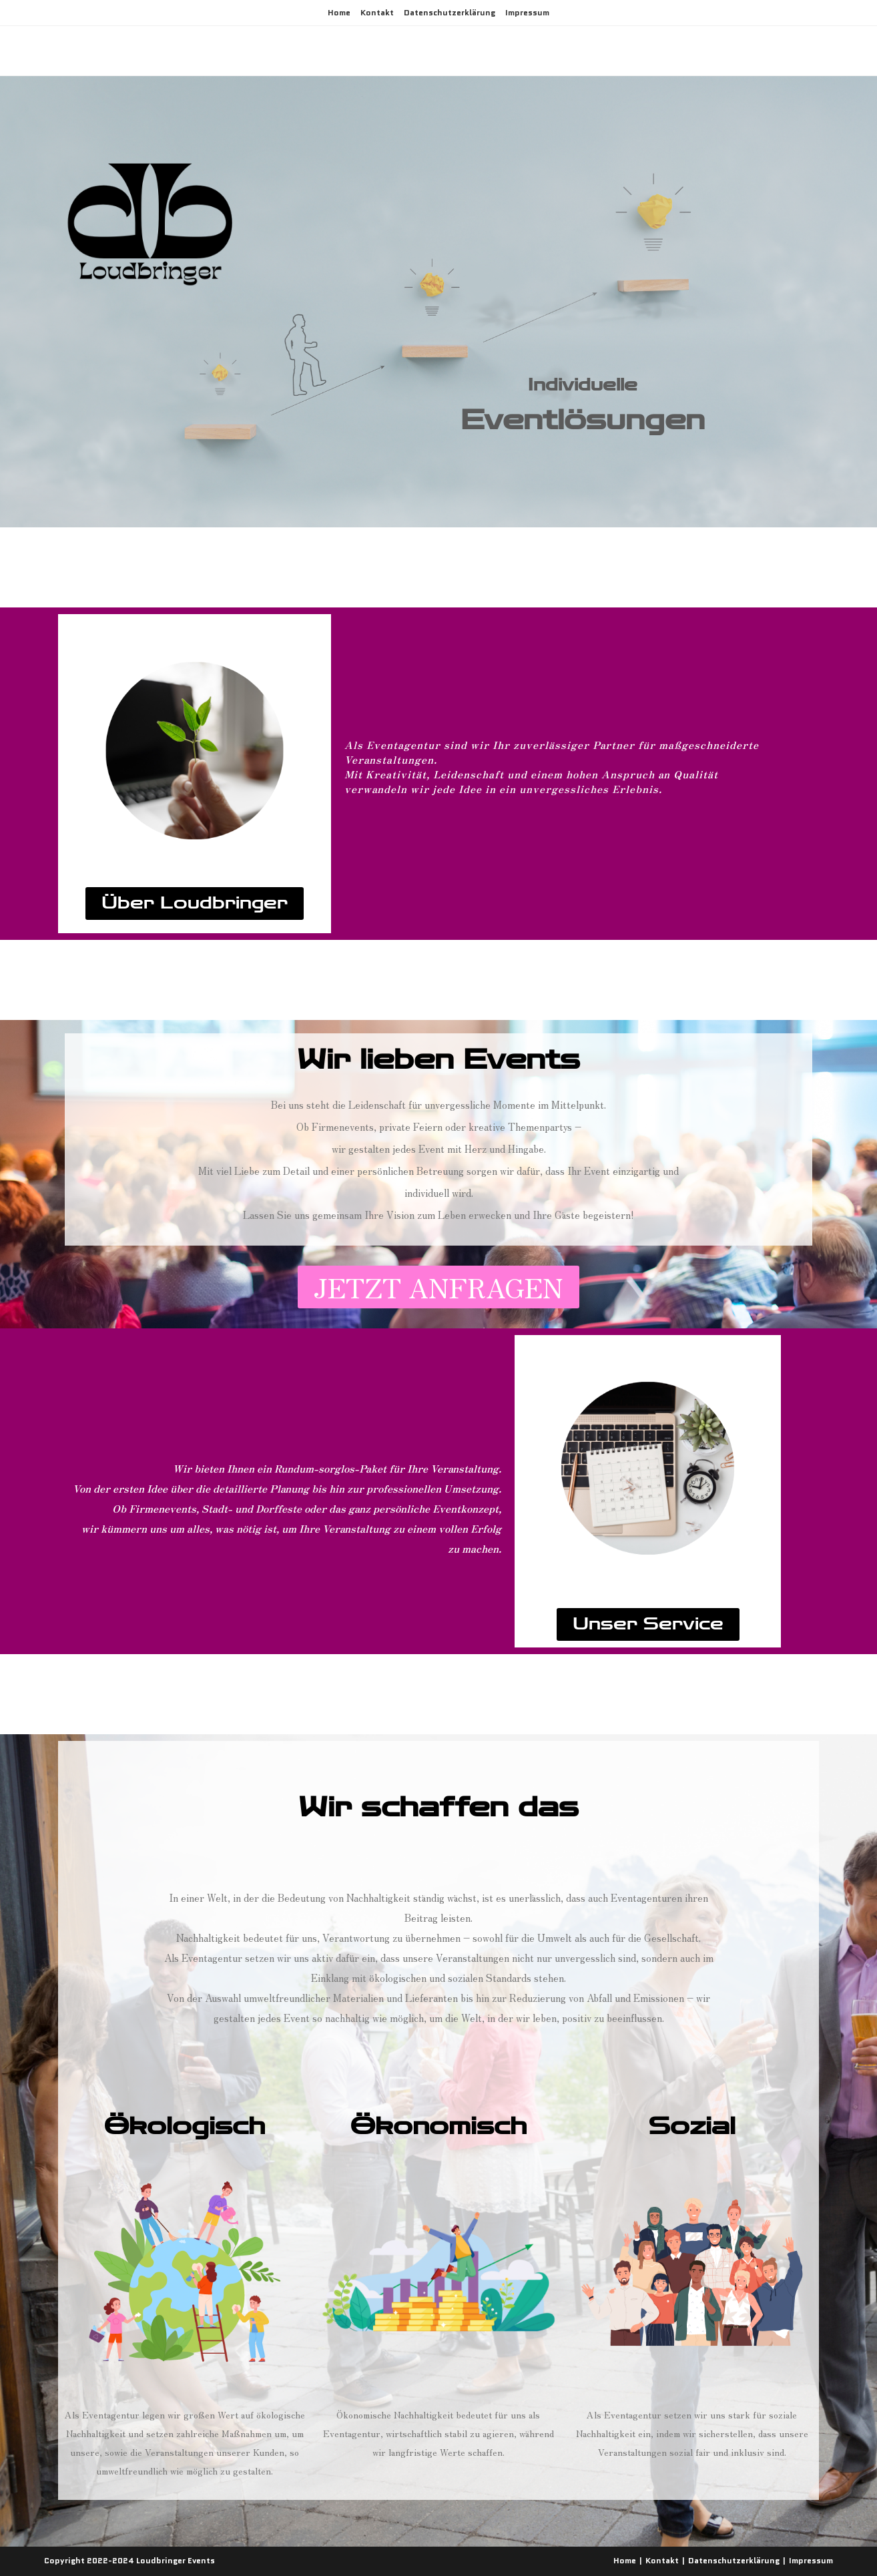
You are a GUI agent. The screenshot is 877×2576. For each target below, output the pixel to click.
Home (339, 12)
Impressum (527, 12)
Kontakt (377, 12)
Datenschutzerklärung (449, 12)
